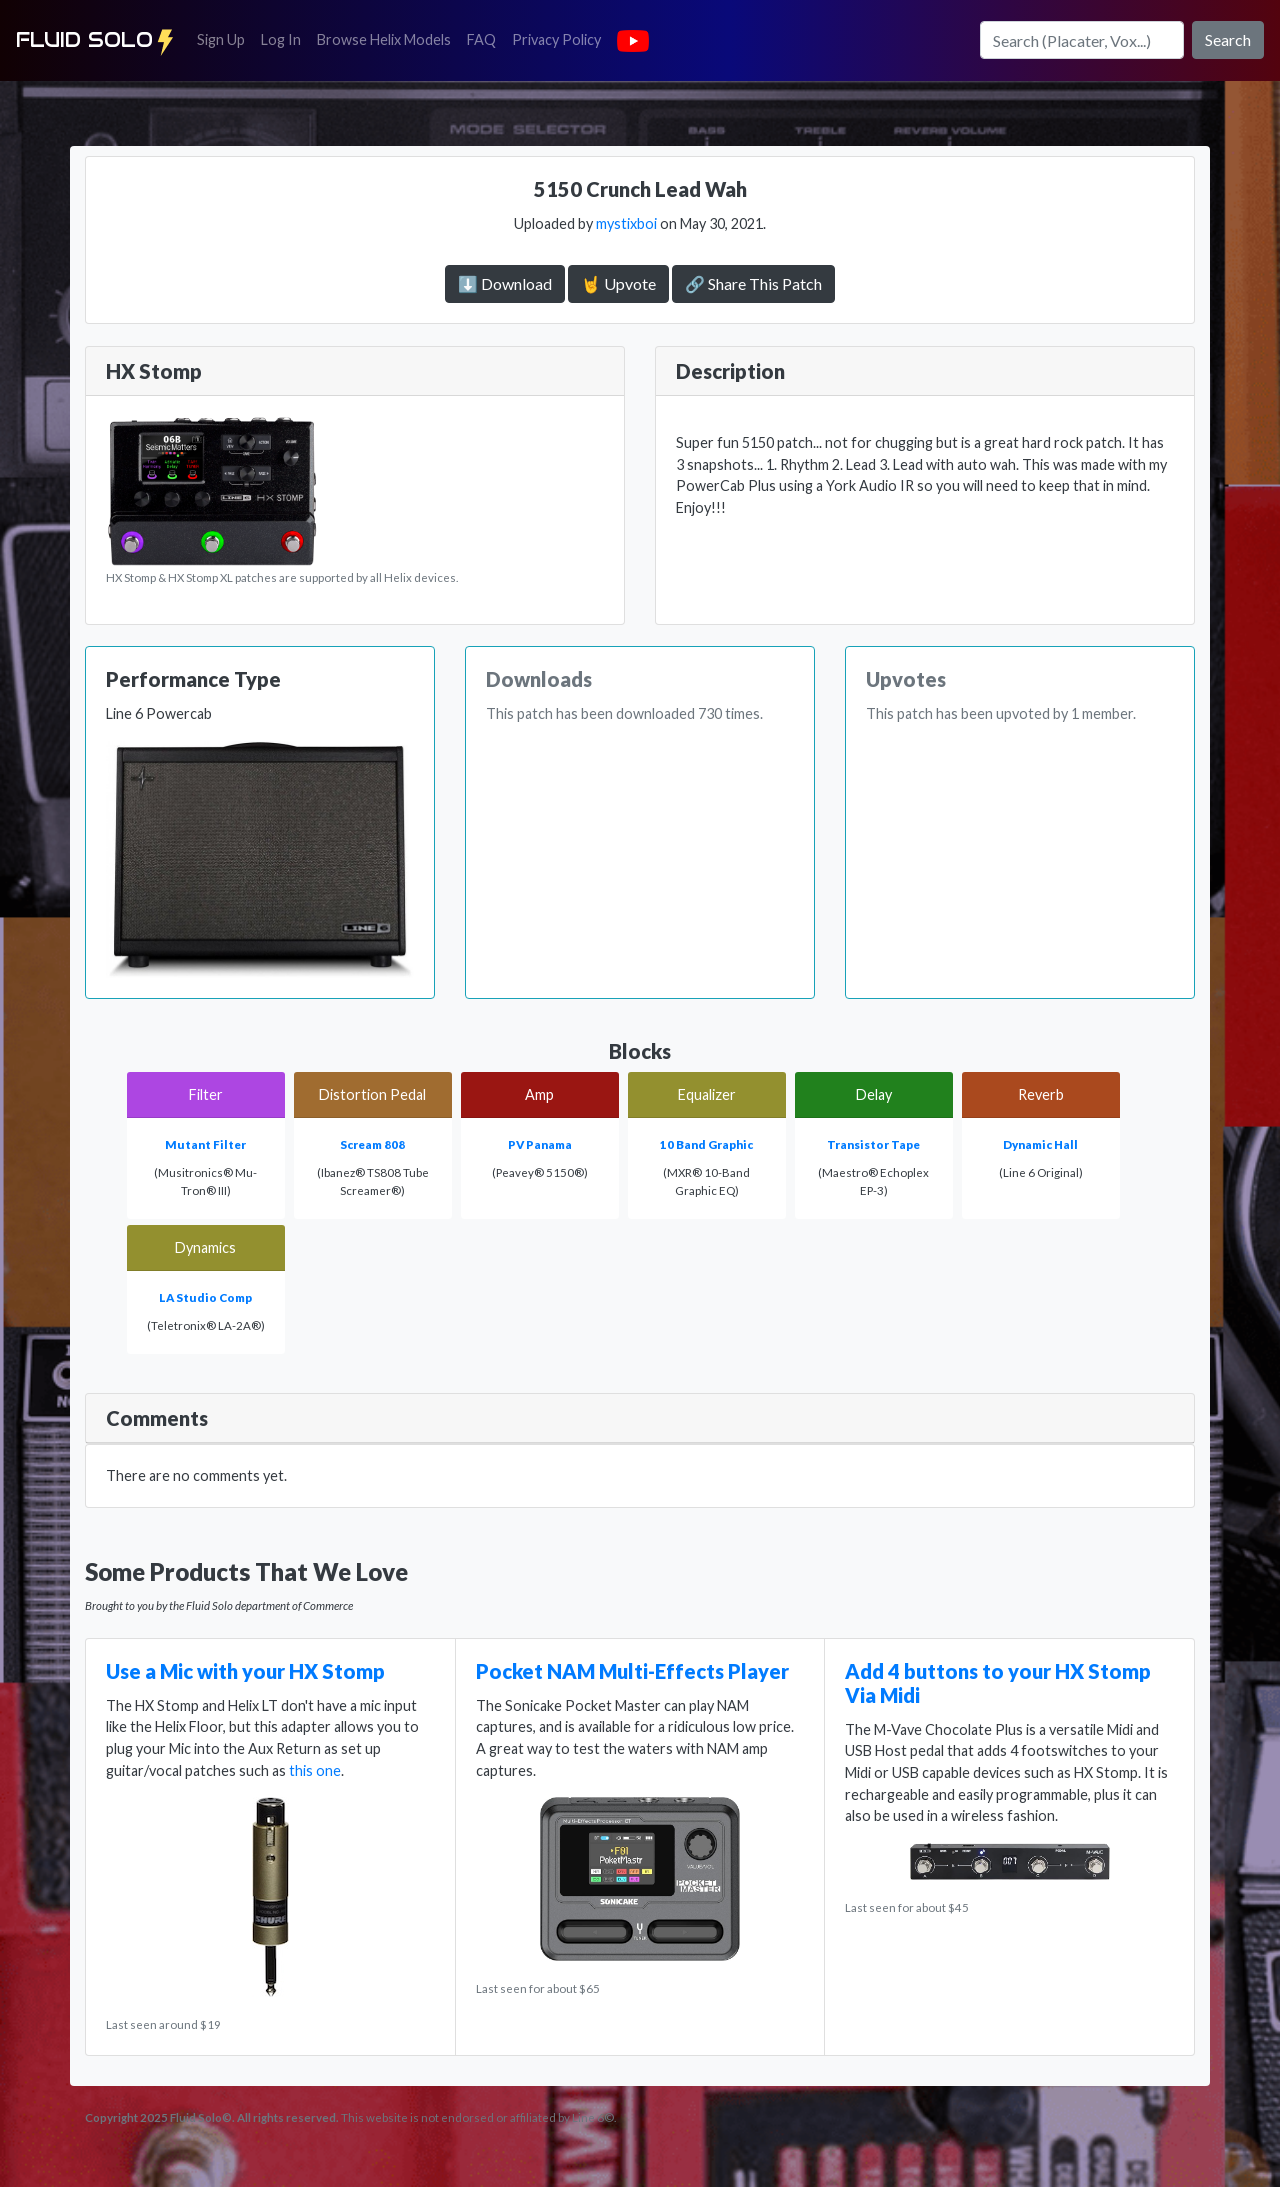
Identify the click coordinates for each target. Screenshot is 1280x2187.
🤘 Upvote (618, 283)
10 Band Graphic (706, 1144)
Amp (539, 1094)
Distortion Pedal (372, 1094)
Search (1228, 39)
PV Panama (540, 1144)
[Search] (1082, 40)
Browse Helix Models (384, 39)
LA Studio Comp (205, 1297)
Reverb (1041, 1094)
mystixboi (626, 223)
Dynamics (205, 1247)
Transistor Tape (873, 1144)
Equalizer (707, 1094)
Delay (874, 1094)
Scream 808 (372, 1144)
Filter (206, 1094)
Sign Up (225, 38)
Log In (285, 38)
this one (315, 1770)
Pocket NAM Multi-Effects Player (632, 1671)
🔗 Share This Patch (753, 283)
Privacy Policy (560, 38)
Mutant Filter (205, 1144)
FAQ (485, 38)
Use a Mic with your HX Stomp (245, 1671)
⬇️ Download (505, 283)
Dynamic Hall (1040, 1144)
